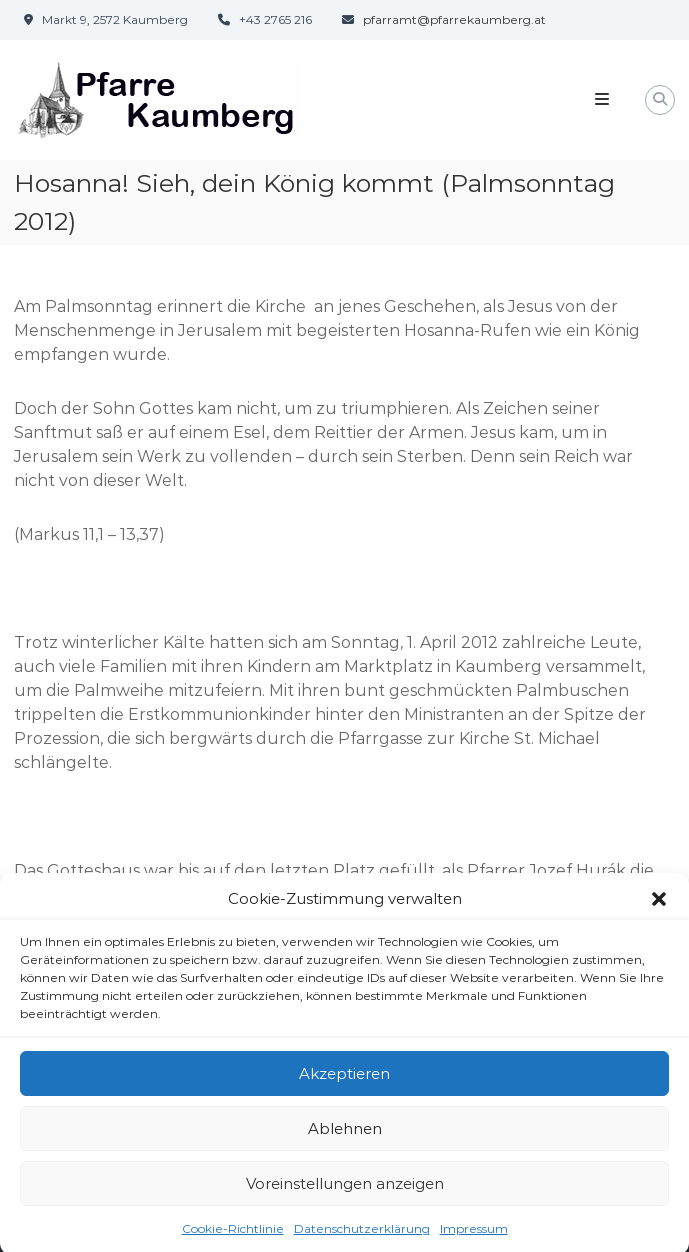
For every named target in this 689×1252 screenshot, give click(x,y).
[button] (659, 908)
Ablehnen (345, 1137)
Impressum (474, 1238)
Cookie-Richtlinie (233, 1238)
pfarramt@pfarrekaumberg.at (454, 19)
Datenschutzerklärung (362, 1238)
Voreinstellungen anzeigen (345, 1192)
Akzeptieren (344, 1082)
